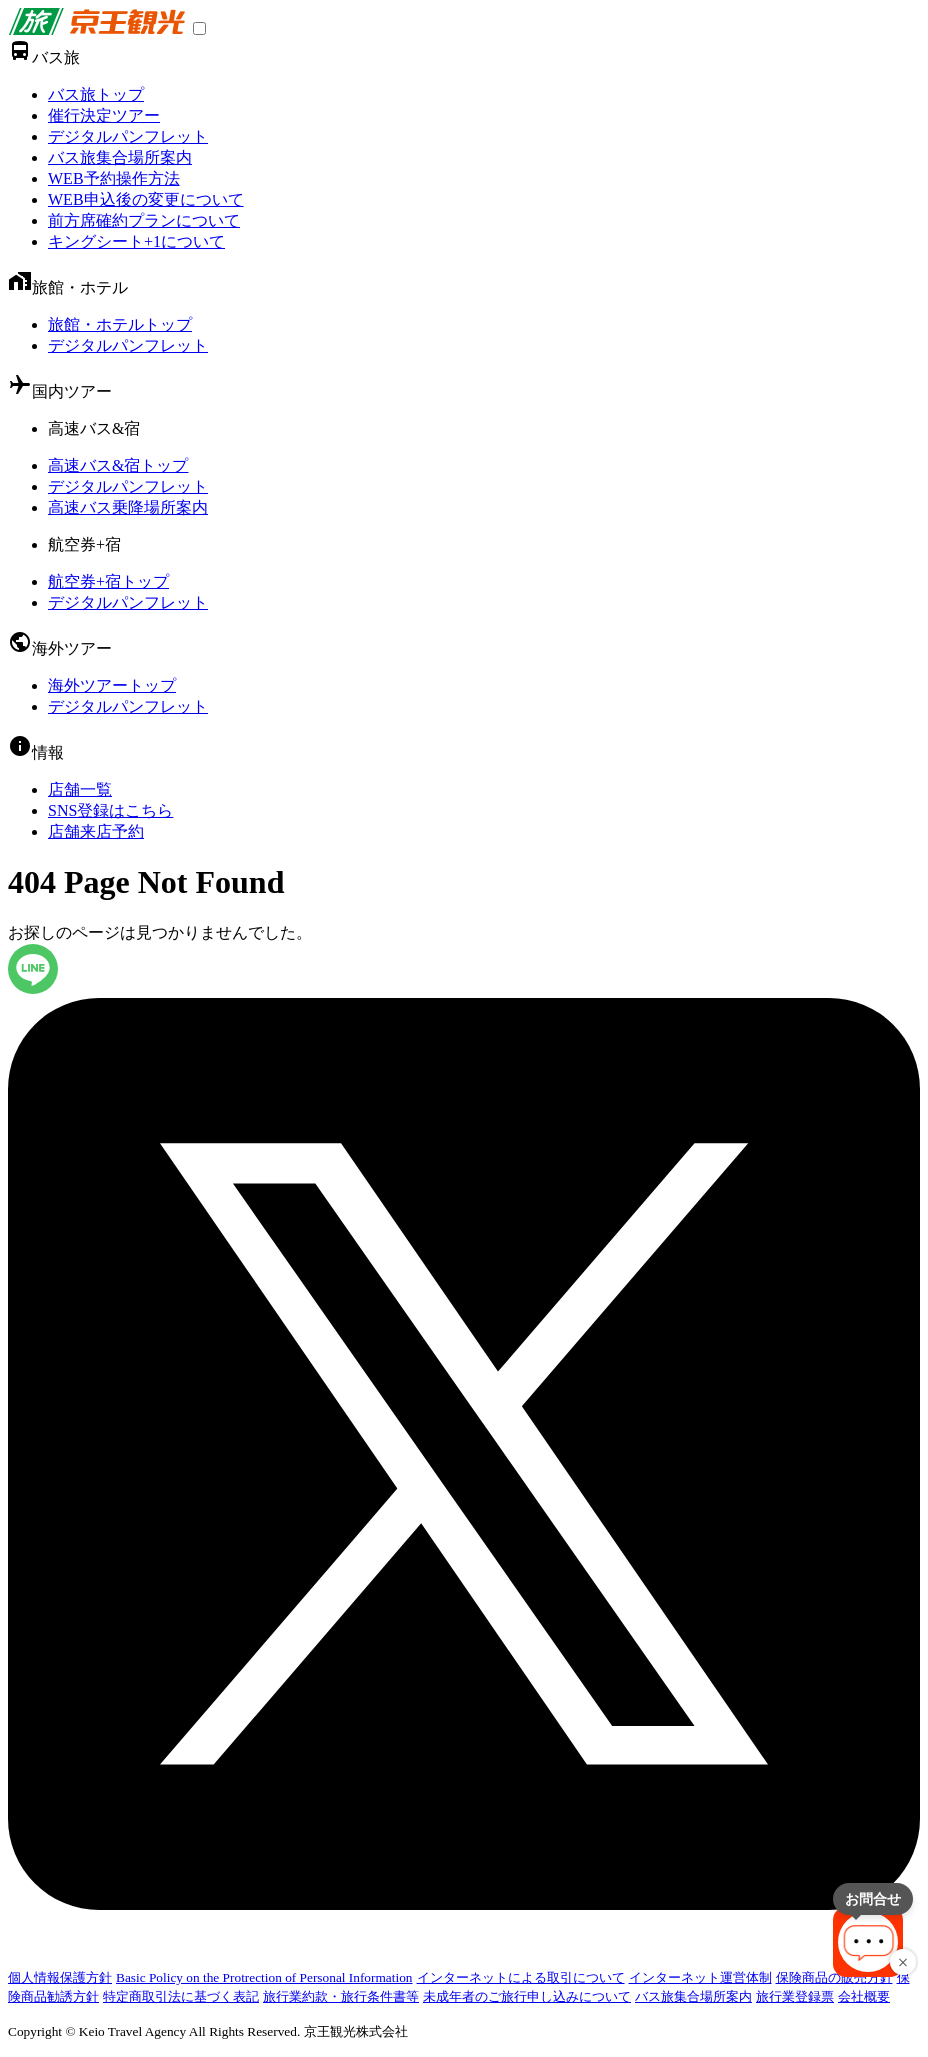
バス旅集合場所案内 (120, 157)
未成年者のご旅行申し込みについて (527, 1996)
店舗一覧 (80, 789)
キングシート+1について (136, 241)
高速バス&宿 (94, 428)
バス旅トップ (96, 94)
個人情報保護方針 (60, 1977)
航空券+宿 (84, 544)
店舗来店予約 (96, 831)
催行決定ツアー (104, 115)
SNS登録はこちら (110, 810)
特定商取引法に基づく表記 (181, 1996)
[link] (96, 29)
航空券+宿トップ (108, 581)
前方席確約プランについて (144, 220)
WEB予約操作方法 (114, 178)
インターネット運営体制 (700, 1977)
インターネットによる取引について (521, 1977)
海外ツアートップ (112, 685)
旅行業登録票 (795, 1996)
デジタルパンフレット (128, 136)
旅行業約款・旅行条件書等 (341, 1996)
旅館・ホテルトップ (120, 324)
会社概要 (864, 1996)
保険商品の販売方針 (834, 1977)
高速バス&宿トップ (118, 465)
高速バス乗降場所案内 (128, 507)
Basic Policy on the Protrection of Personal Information (264, 1977)
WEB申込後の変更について (146, 199)
